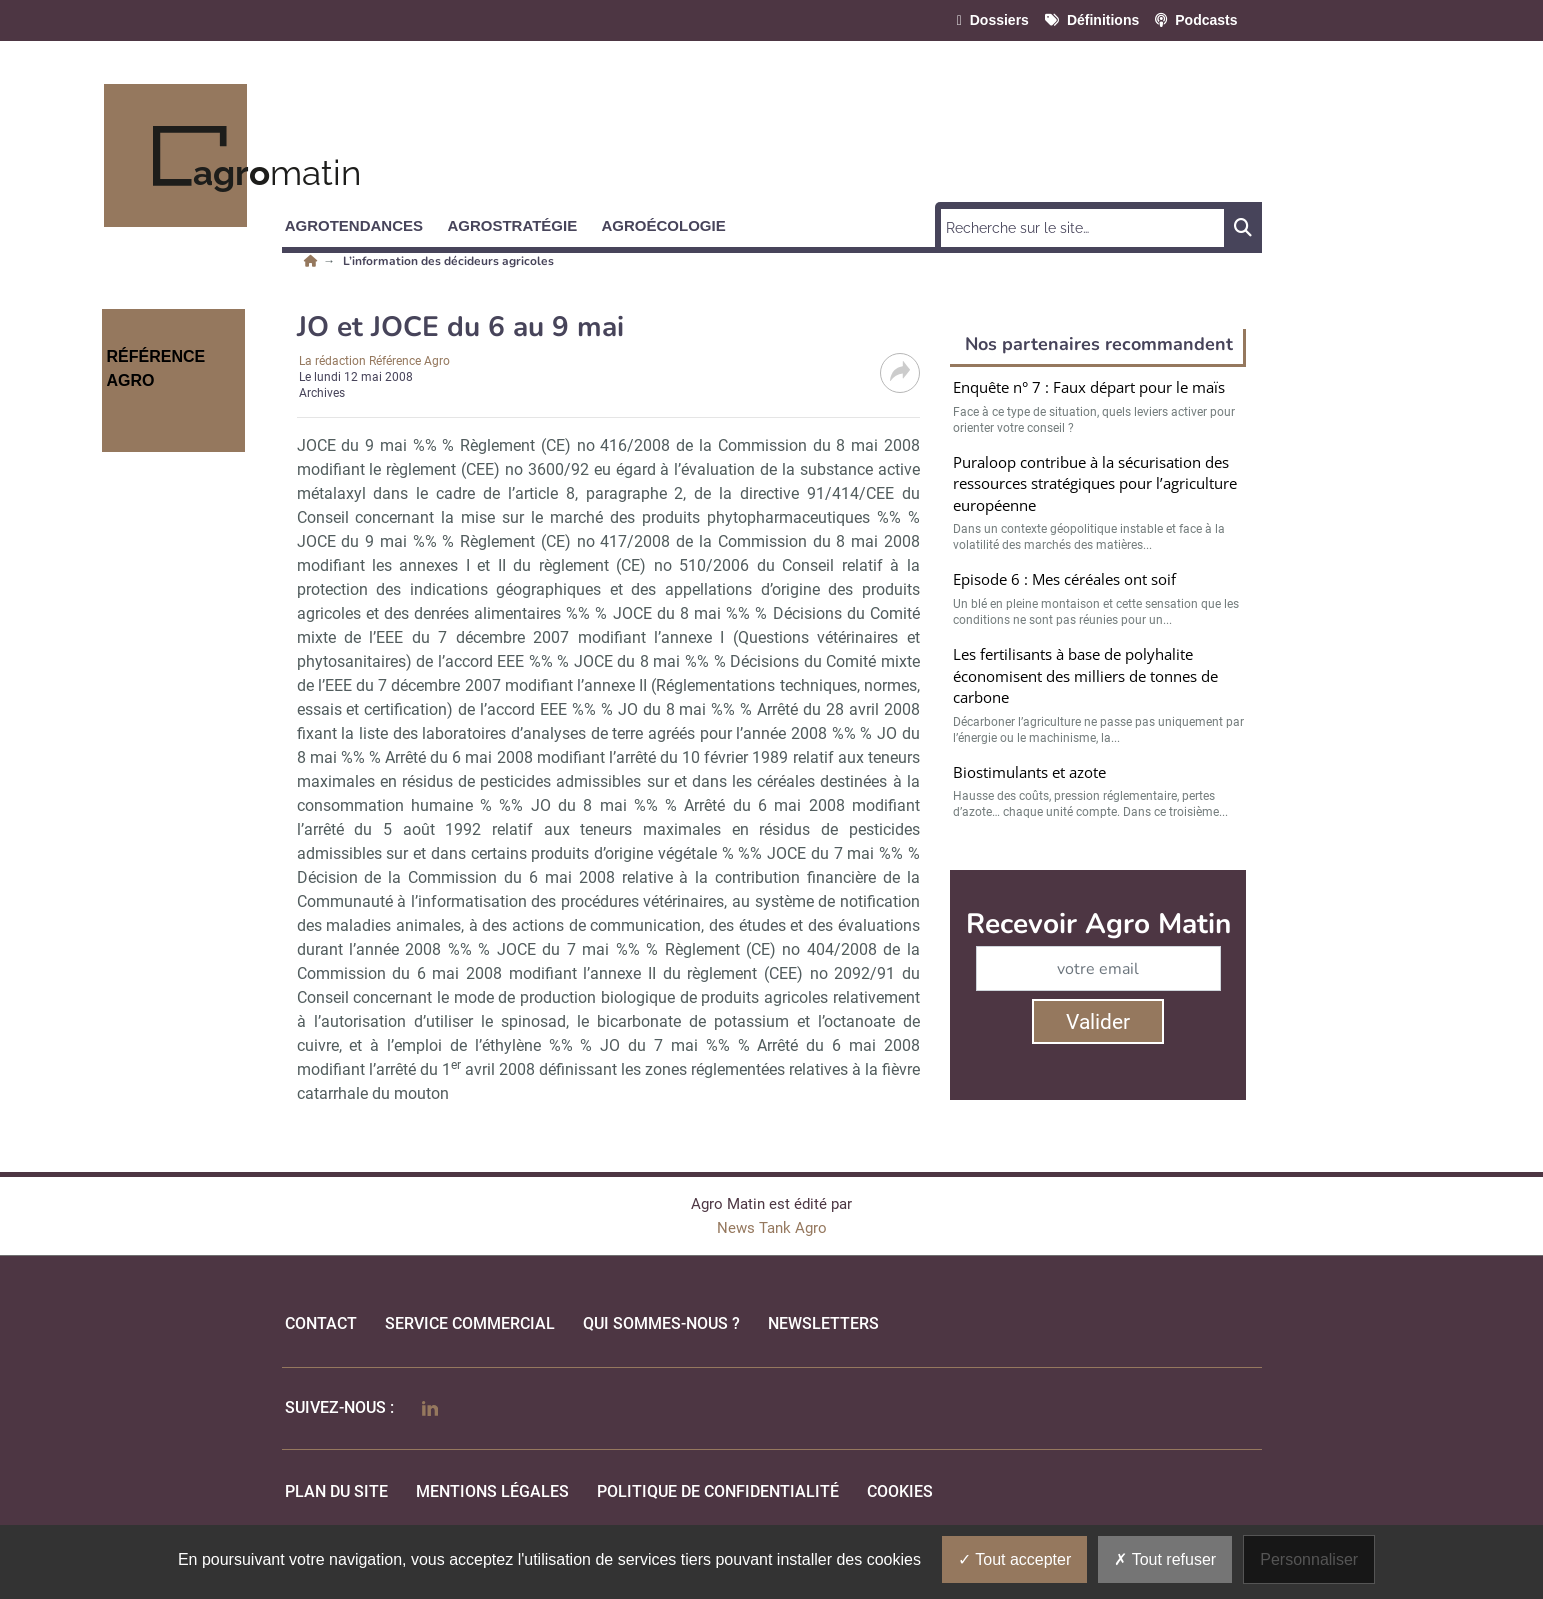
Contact (321, 1323)
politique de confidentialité (718, 1491)
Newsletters (823, 1323)
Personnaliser (1309, 1559)
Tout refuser (1165, 1559)
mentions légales (492, 1491)
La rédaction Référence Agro (374, 361)
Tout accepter (1014, 1559)
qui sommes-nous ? (661, 1323)
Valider (1098, 1022)
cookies (900, 1491)
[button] (363, 222)
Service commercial (470, 1323)
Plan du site (336, 1491)
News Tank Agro (772, 1228)
